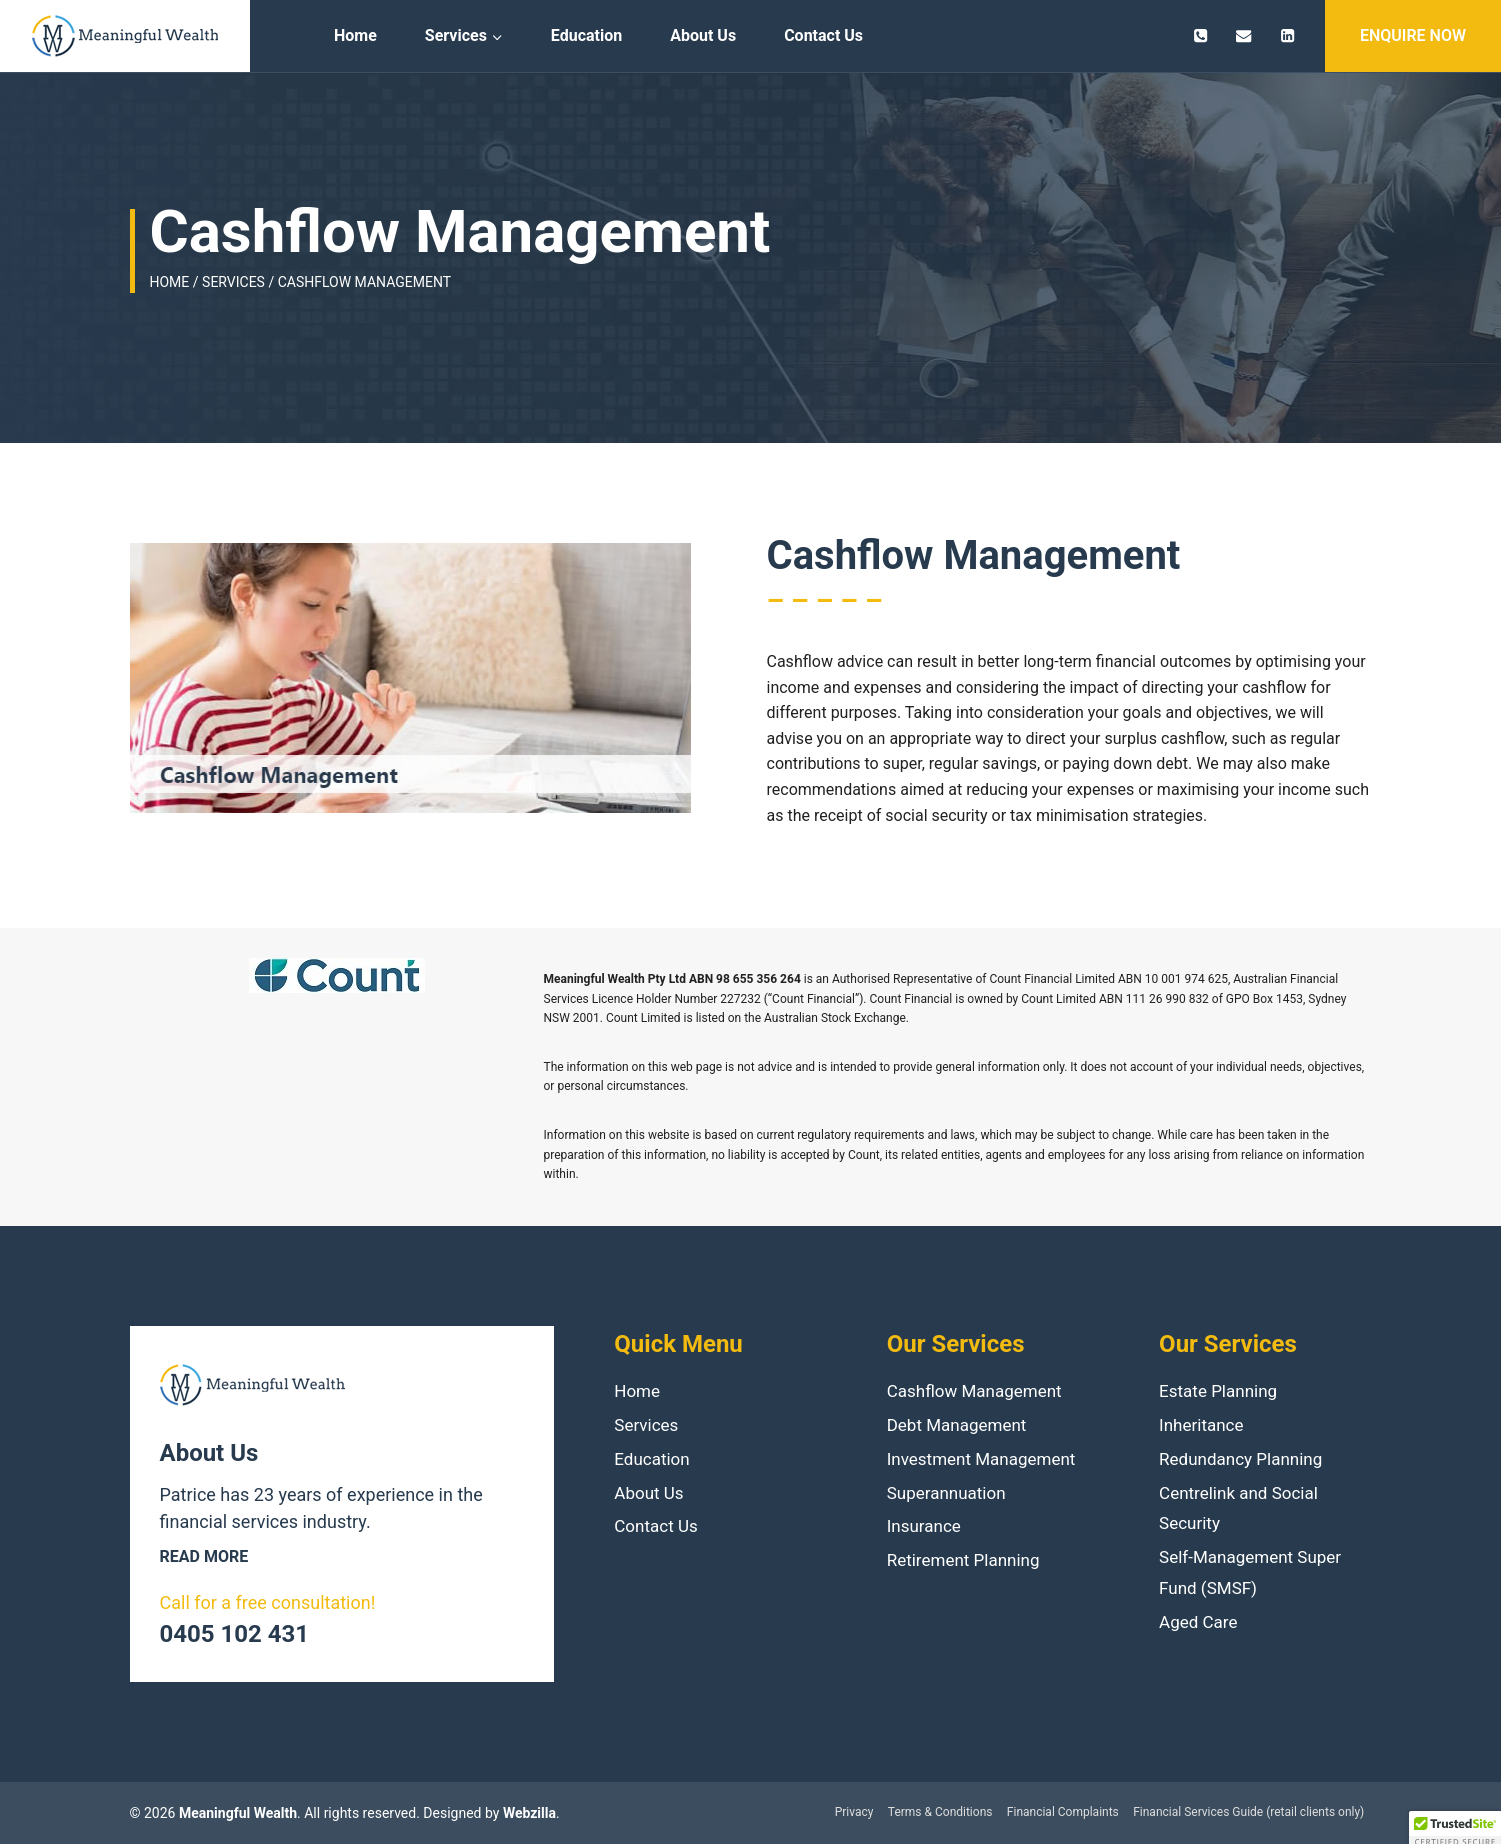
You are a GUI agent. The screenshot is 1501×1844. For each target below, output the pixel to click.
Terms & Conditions (940, 1812)
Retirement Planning (963, 1560)
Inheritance (1201, 1425)
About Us (703, 35)
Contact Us (823, 35)
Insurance (924, 1526)
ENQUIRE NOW (1413, 35)
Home (355, 35)
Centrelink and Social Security (1238, 1508)
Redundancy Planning (1240, 1459)
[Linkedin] (1287, 36)
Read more (204, 1556)
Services (646, 1425)
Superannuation (946, 1493)
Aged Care (1198, 1622)
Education (586, 35)
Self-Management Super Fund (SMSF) (1250, 1572)
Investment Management (981, 1459)
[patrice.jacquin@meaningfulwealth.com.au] (1244, 36)
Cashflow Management (974, 1391)
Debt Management (957, 1425)
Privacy (854, 1812)
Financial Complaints (1063, 1812)
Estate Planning (1218, 1391)
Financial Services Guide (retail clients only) (1248, 1812)
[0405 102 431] (1200, 36)
